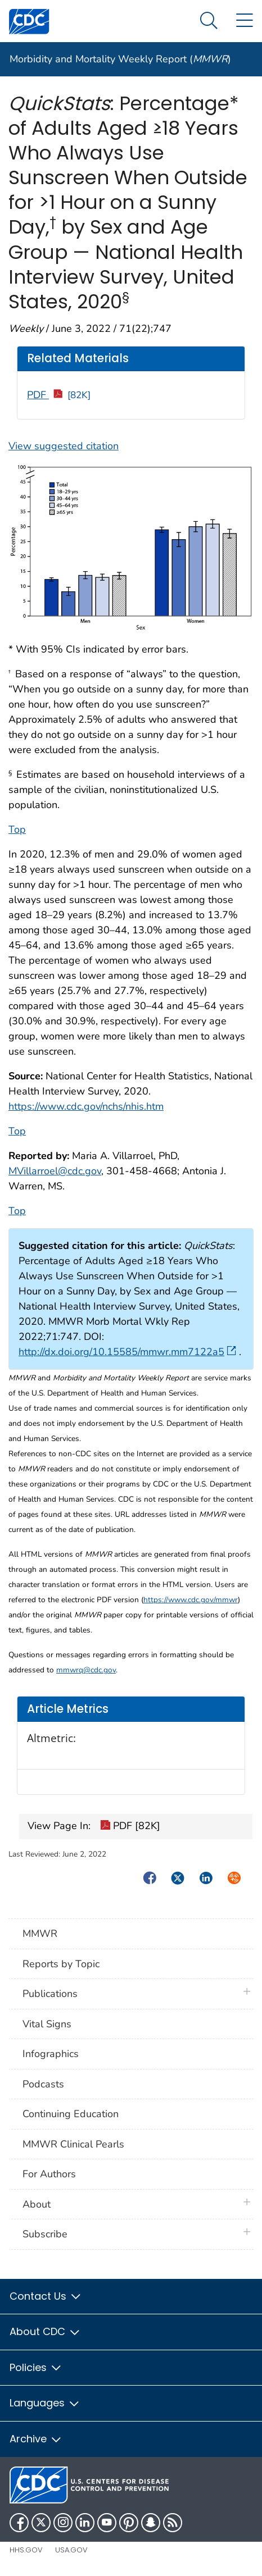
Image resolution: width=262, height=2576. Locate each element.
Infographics (50, 2053)
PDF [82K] (130, 1827)
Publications (50, 1993)
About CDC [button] (45, 2331)
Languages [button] (45, 2403)
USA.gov (71, 2550)
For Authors (49, 2174)
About (39, 2204)
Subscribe (44, 2234)
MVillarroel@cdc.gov (54, 1171)
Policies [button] (36, 2367)
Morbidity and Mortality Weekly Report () (120, 59)
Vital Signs (46, 2024)
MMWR (39, 1933)
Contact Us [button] (46, 2296)
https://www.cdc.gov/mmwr (190, 1599)
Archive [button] (36, 2439)
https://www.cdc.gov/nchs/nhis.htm (86, 1106)
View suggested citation (63, 446)
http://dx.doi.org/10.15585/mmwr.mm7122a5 (127, 1351)
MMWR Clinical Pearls (73, 2144)
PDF (59, 395)
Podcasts (43, 2084)
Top (17, 829)
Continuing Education (70, 2114)
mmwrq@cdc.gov (86, 1670)
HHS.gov (26, 2550)
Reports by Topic (61, 1964)
